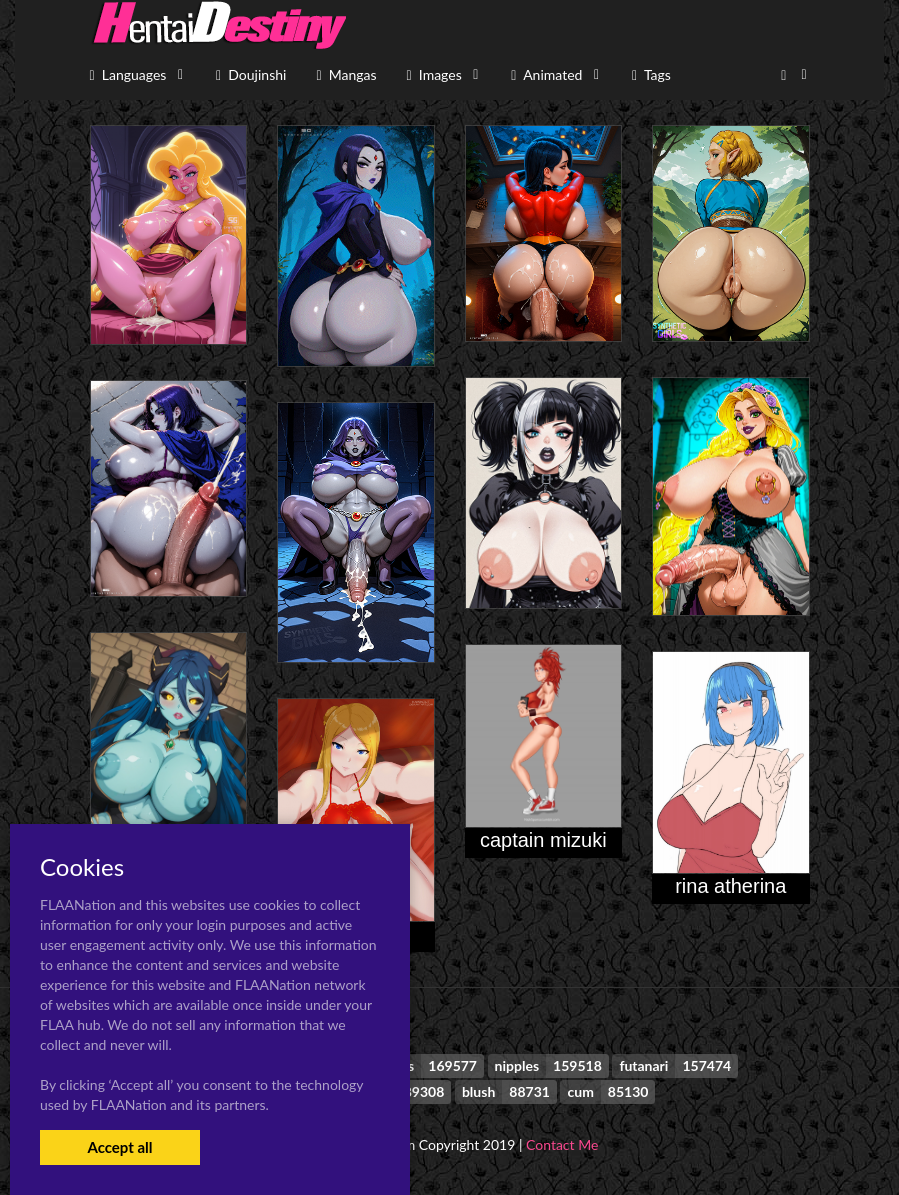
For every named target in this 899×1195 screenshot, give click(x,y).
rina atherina (730, 886)
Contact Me (562, 1144)
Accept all (119, 1147)
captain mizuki (543, 840)
